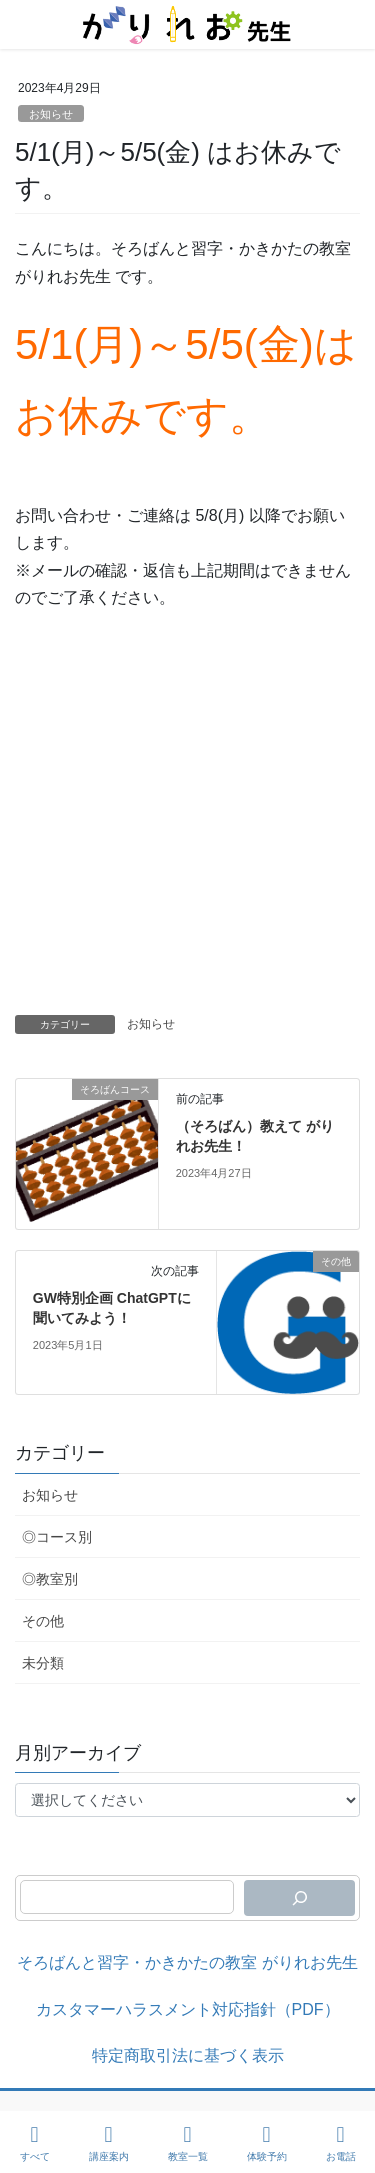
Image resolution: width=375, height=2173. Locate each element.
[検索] (299, 1898)
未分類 (43, 1663)
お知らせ (51, 114)
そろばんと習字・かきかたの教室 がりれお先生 (187, 1962)
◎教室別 (50, 1579)
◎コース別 (57, 1537)
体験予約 (267, 2143)
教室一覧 (188, 2143)
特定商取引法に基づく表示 (188, 2055)
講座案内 (109, 2143)
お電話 (341, 2143)
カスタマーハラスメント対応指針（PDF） (188, 2009)
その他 (43, 1621)
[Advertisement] (187, 817)
